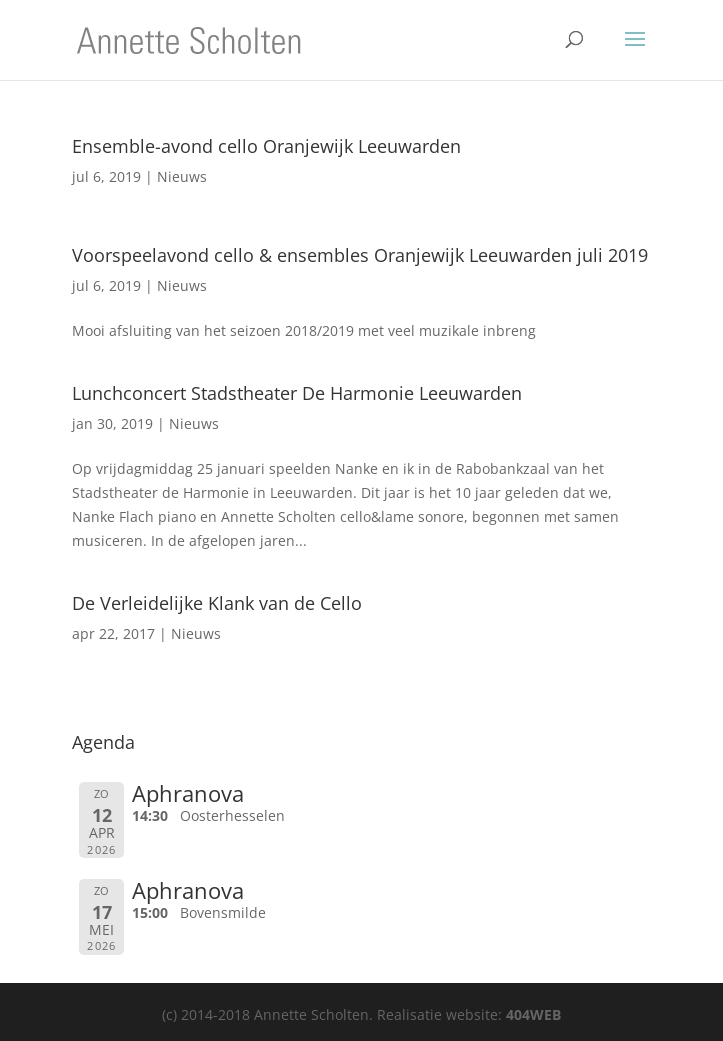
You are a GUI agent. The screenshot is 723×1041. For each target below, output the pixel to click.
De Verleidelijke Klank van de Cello (217, 603)
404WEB (533, 1014)
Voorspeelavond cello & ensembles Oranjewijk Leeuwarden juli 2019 (360, 255)
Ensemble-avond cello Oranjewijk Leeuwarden (266, 146)
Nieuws (182, 176)
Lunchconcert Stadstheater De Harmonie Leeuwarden (297, 393)
